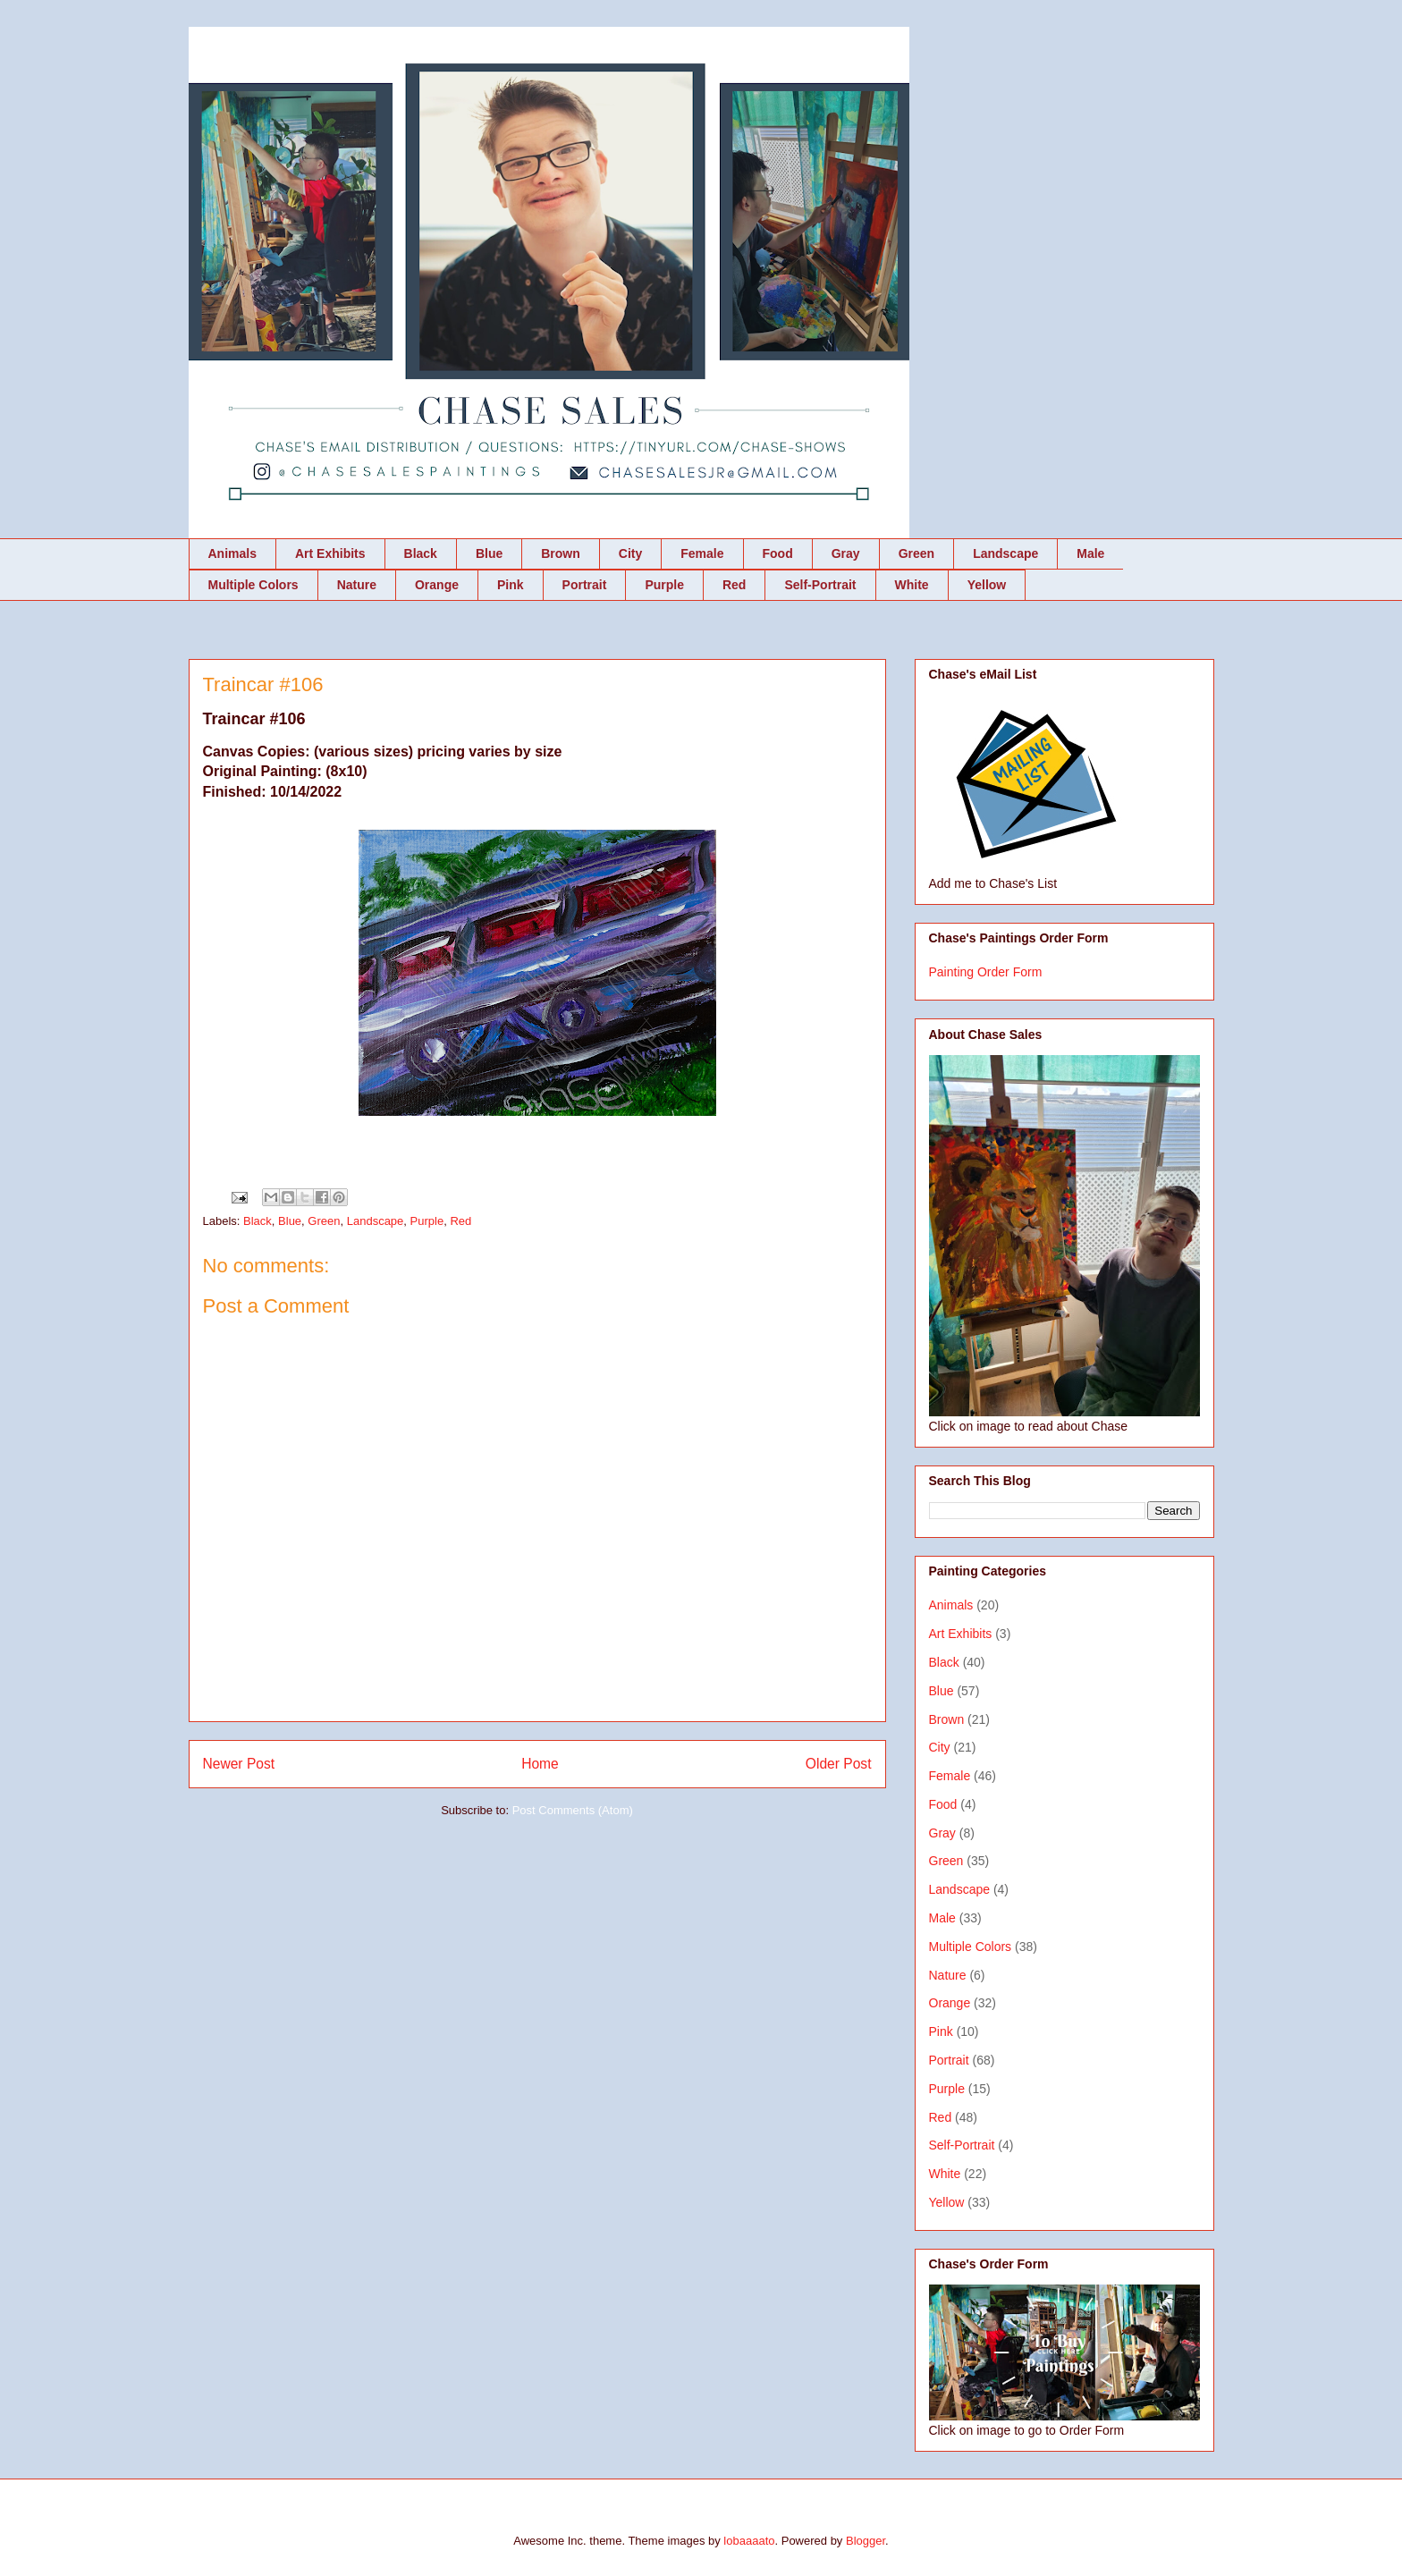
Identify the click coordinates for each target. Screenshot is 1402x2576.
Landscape (1005, 553)
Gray (846, 553)
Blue (489, 553)
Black (420, 553)
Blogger (865, 2540)
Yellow (987, 585)
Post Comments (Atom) (572, 1810)
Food (778, 553)
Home (540, 1763)
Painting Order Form (986, 972)
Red (734, 585)
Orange (437, 585)
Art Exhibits (330, 553)
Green (916, 553)
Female (701, 553)
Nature (356, 585)
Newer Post (239, 1763)
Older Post (839, 1763)
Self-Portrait (820, 585)
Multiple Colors (253, 585)
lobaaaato (748, 2540)
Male (1090, 553)
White (912, 585)
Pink (510, 585)
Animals (232, 553)
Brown (560, 553)
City (630, 553)
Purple (664, 585)
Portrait (584, 585)
